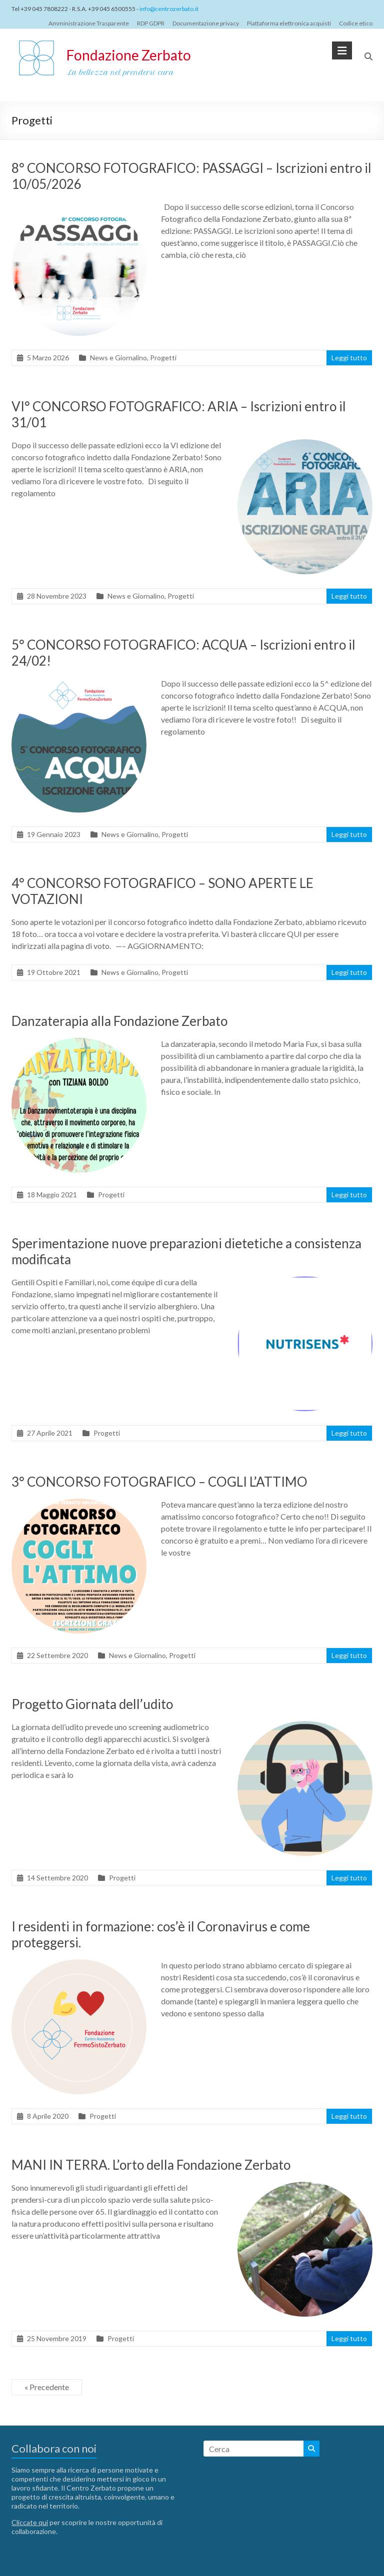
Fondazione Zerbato (128, 54)
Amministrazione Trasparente (88, 23)
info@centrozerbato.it (169, 8)
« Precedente (46, 2387)
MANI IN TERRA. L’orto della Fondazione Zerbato (151, 2165)
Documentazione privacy (205, 23)
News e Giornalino (118, 357)
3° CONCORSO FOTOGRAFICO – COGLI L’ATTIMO (160, 1482)
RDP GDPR (150, 23)
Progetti (163, 357)
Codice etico (355, 23)
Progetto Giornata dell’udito (92, 1704)
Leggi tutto (349, 357)
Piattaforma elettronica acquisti (289, 23)
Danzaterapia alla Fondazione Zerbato (120, 1021)
